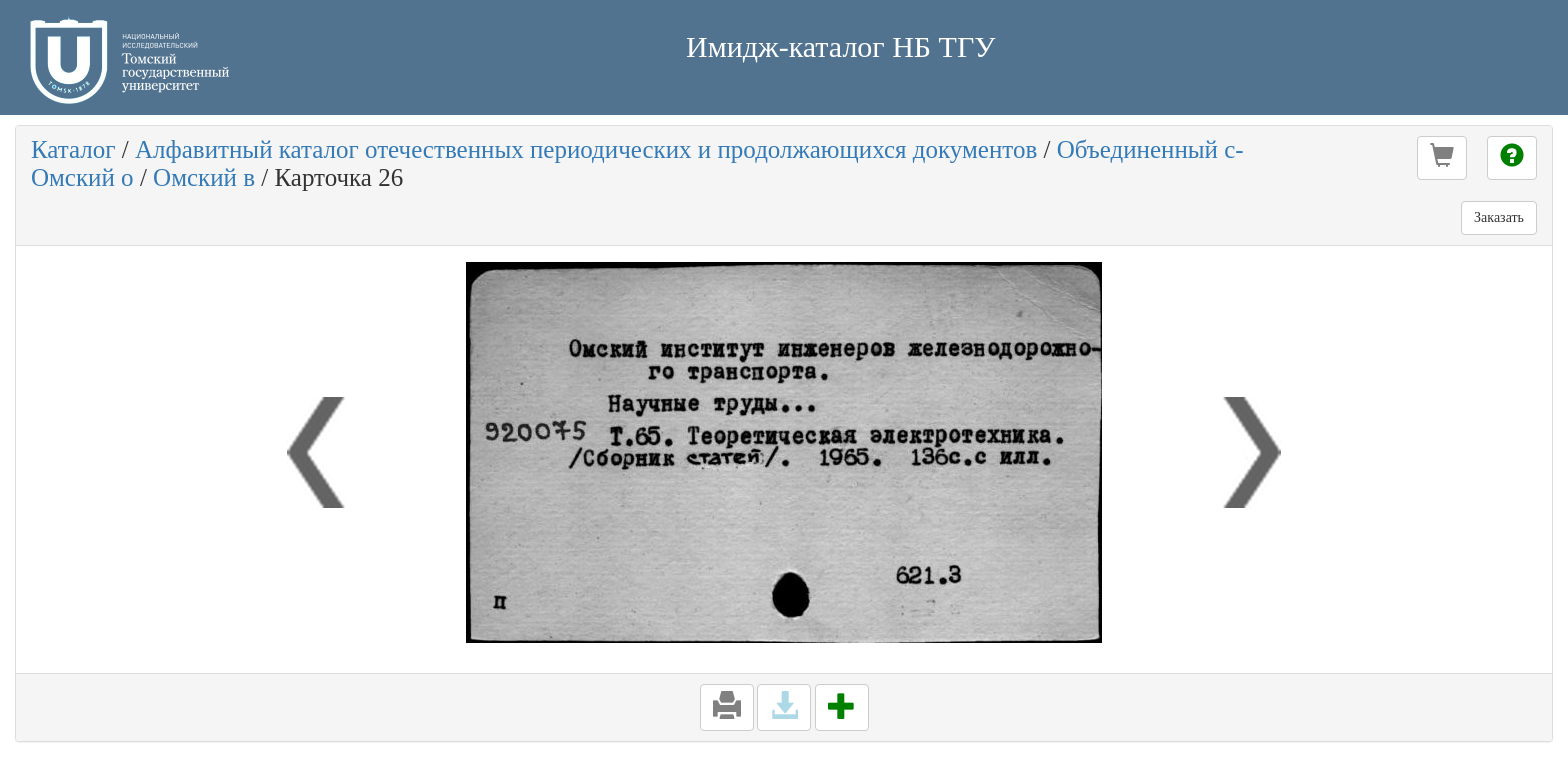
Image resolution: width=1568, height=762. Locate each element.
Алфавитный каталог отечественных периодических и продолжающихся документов (586, 149)
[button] (1442, 158)
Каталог (73, 149)
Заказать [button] (1499, 217)
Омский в (204, 177)
